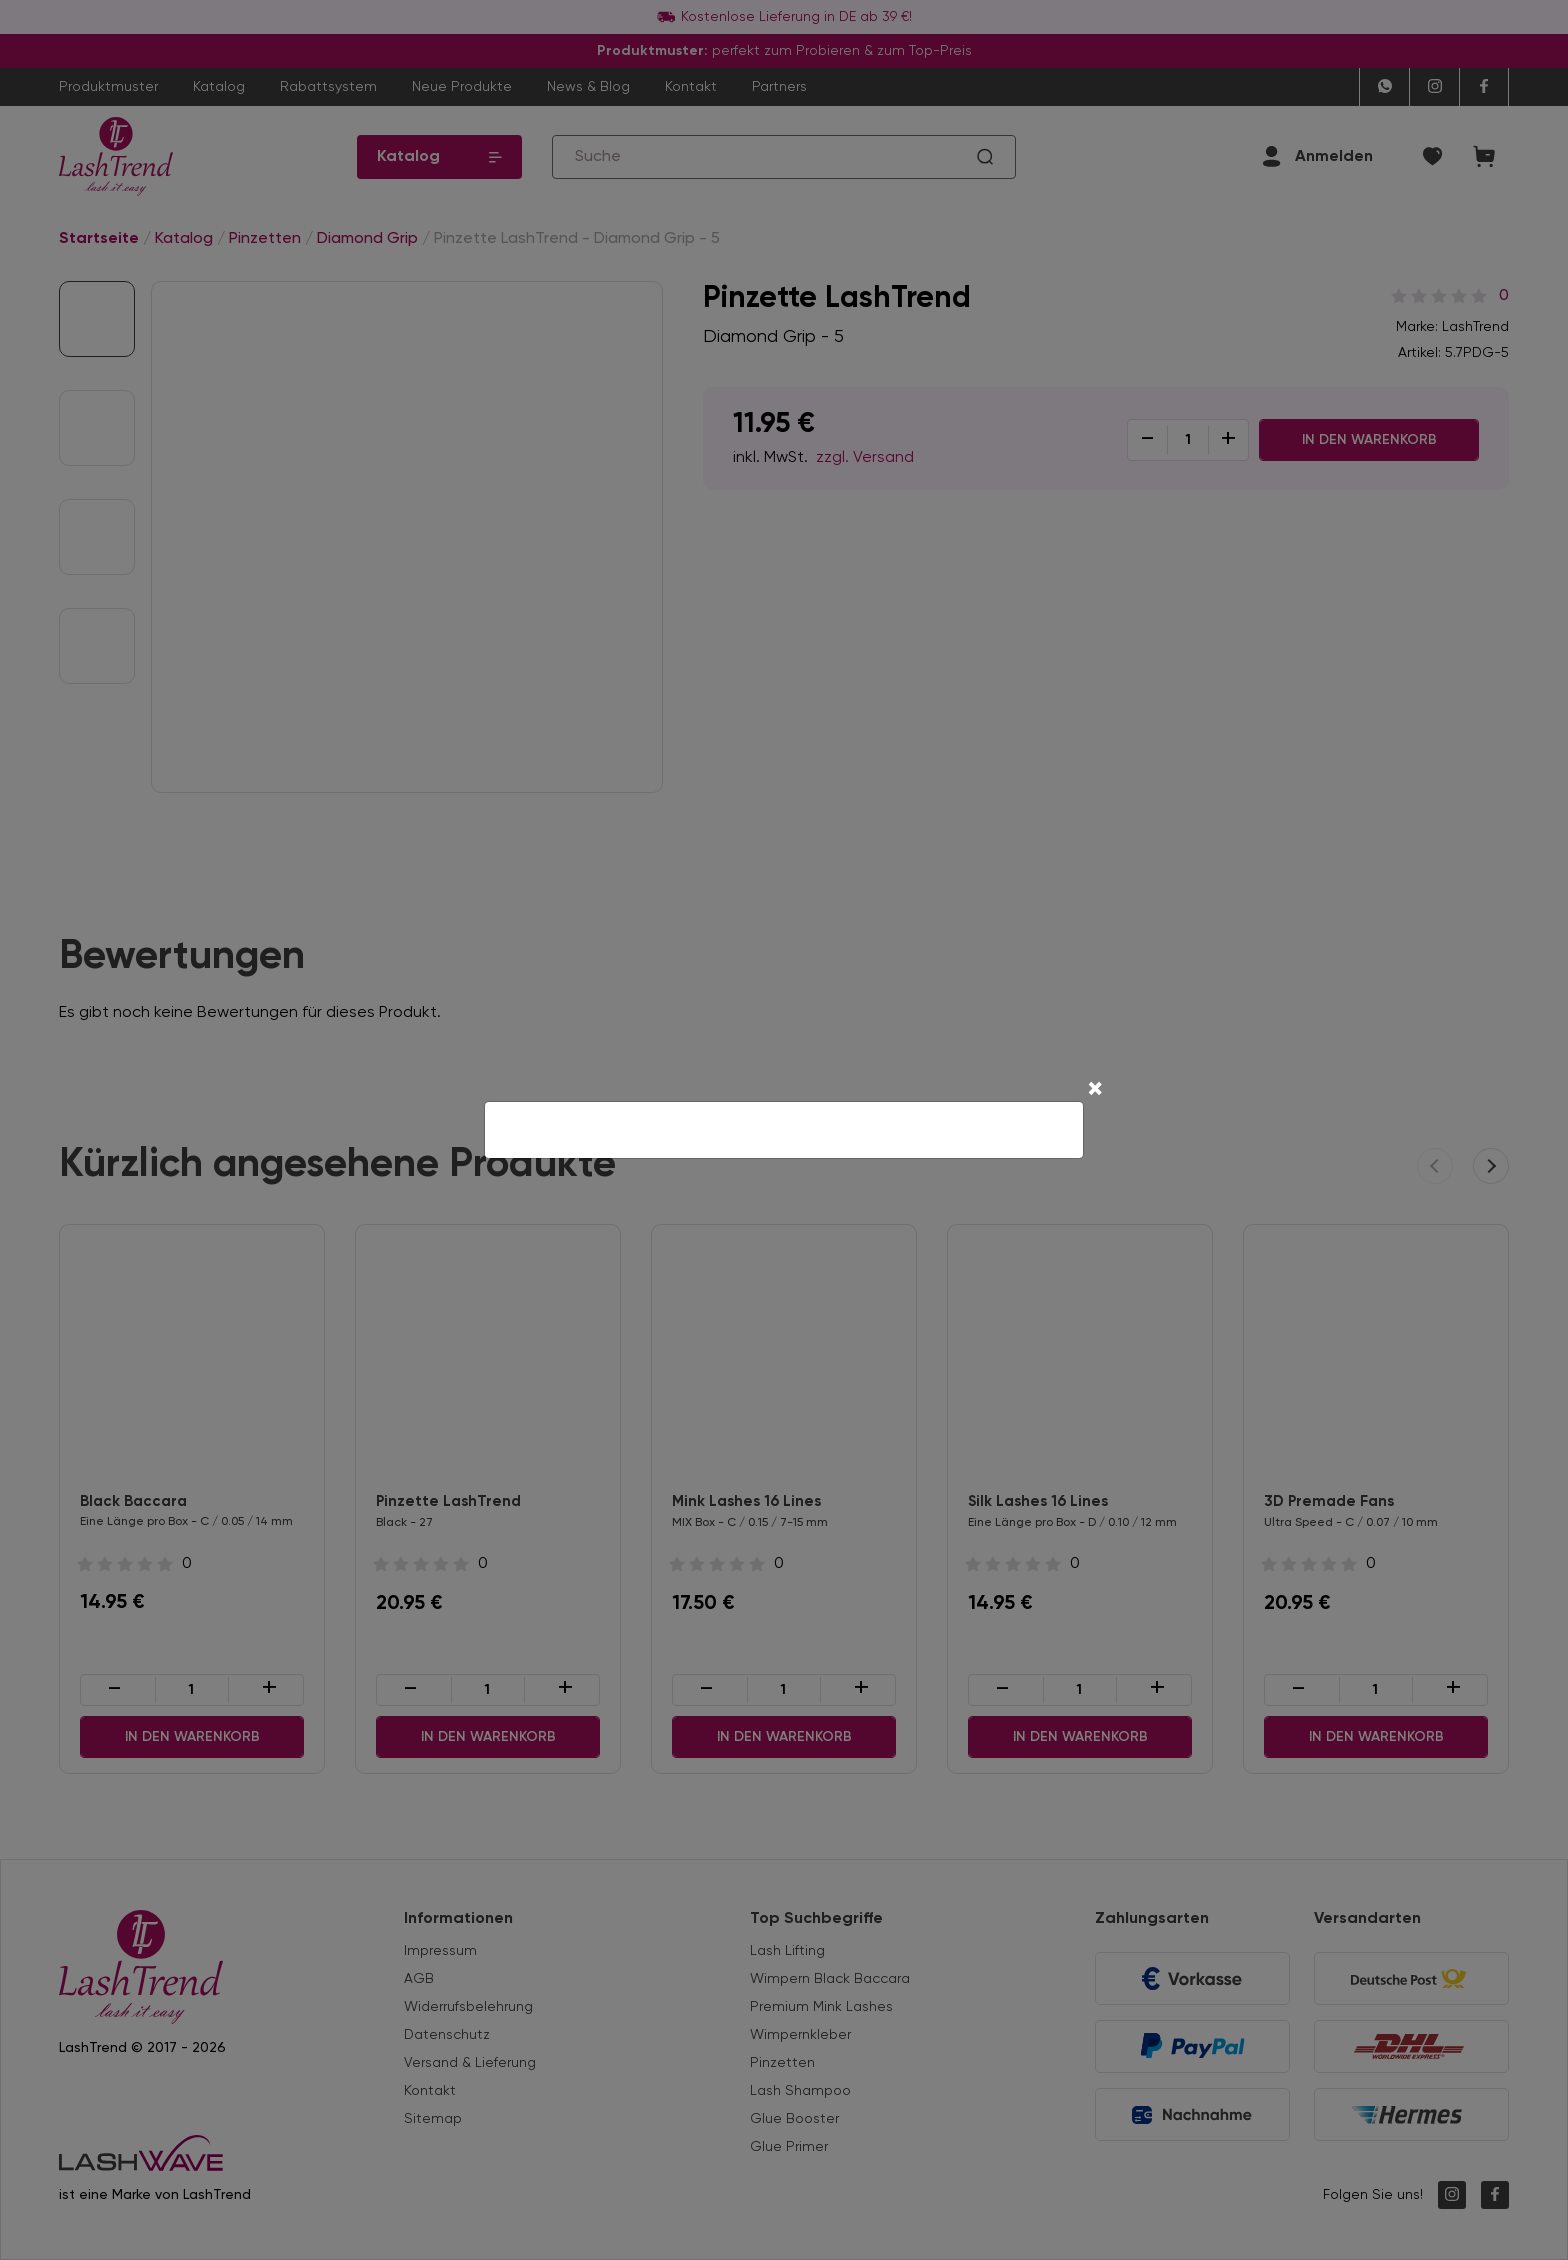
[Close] (1095, 1091)
